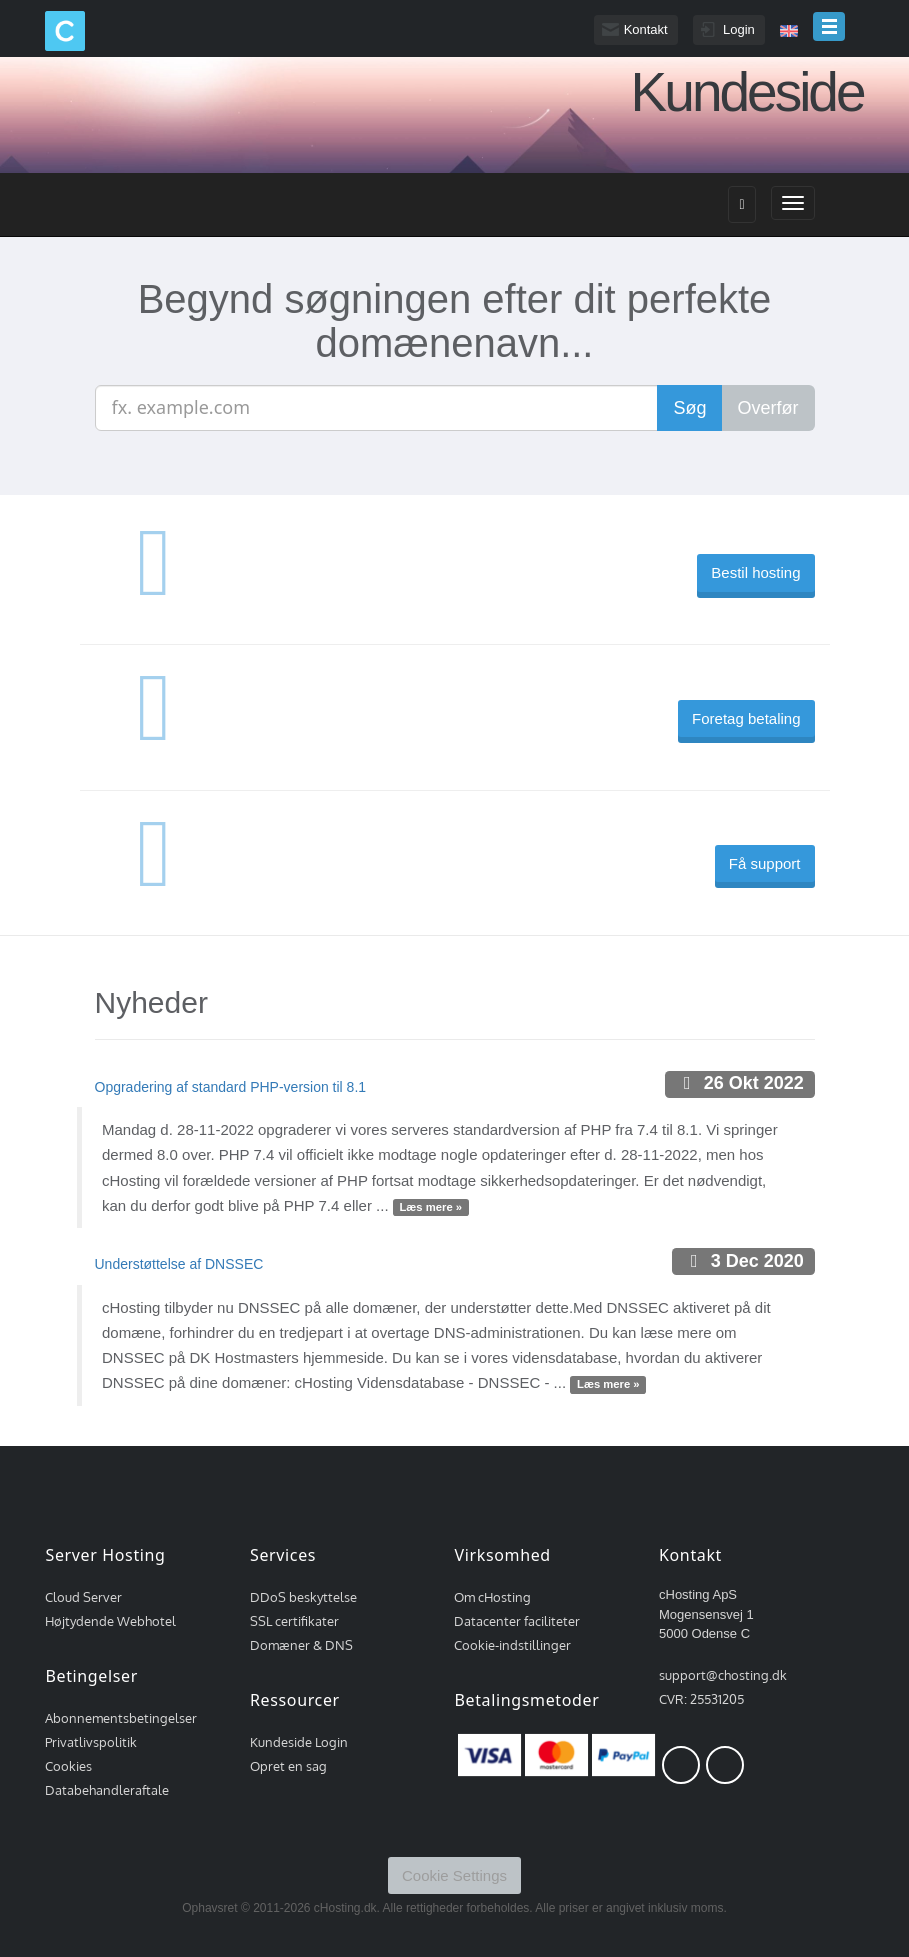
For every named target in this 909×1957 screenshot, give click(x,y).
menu (829, 26)
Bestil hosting (755, 572)
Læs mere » (430, 1207)
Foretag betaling (746, 718)
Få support (765, 863)
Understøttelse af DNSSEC (179, 1264)
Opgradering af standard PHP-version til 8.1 (231, 1087)
